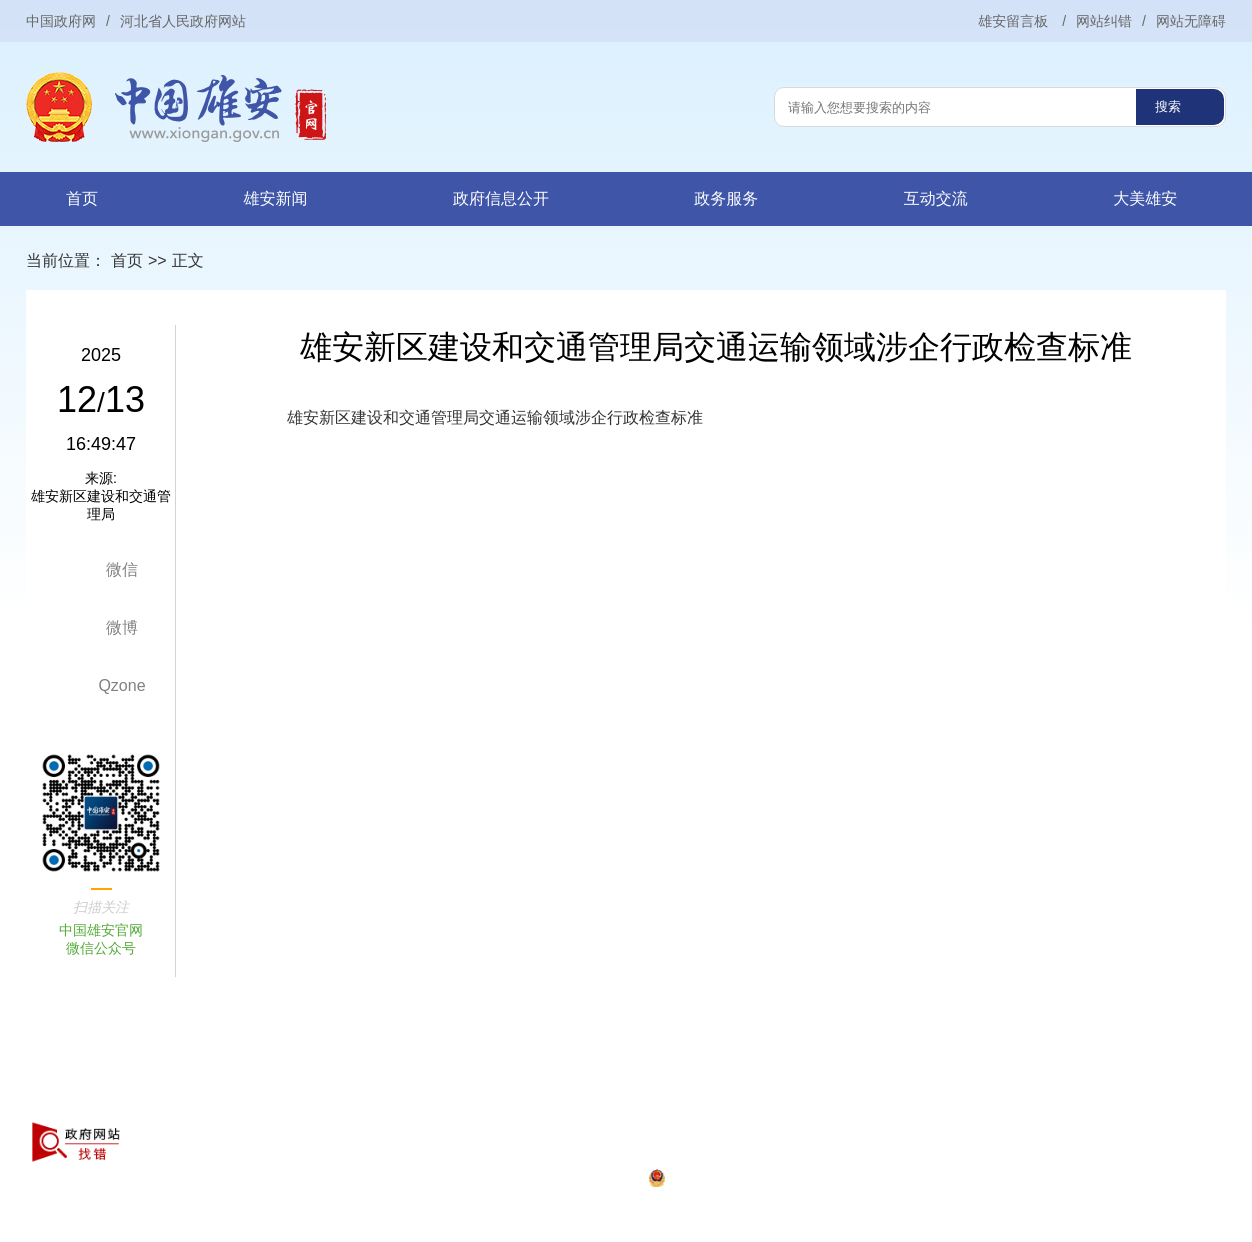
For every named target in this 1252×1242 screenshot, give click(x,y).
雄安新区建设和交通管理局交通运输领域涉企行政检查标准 (495, 417)
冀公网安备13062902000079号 (560, 1179)
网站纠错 (1104, 21)
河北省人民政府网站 (183, 21)
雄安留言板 (1015, 21)
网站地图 (338, 1105)
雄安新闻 (275, 198)
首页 (82, 198)
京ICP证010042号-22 (217, 1179)
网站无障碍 (1191, 21)
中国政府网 (61, 21)
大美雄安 (1145, 198)
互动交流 (936, 198)
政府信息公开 (501, 198)
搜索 (1168, 106)
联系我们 (418, 1105)
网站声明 (259, 1105)
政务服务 (726, 198)
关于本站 (179, 1105)
